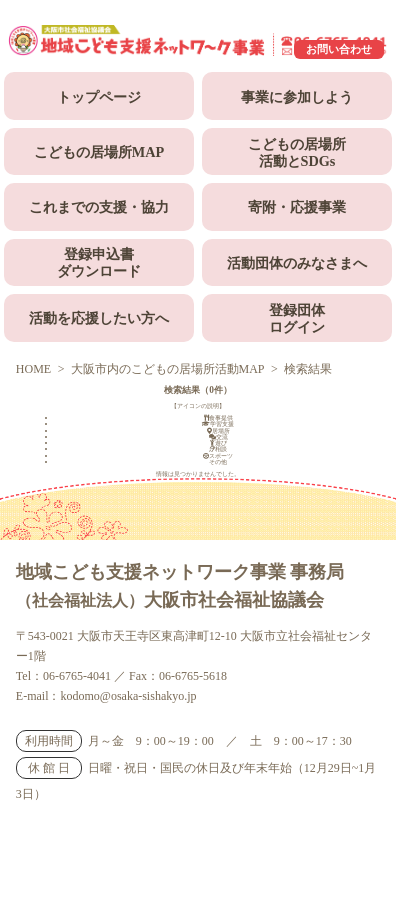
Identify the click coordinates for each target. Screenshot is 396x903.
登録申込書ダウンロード (99, 262)
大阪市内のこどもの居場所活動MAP (168, 369)
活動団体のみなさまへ (297, 263)
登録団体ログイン (297, 318)
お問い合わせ (339, 49)
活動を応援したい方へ (99, 318)
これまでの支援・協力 (99, 207)
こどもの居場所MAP (99, 152)
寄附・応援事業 (297, 207)
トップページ (99, 97)
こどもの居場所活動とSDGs (297, 152)
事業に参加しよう (297, 97)
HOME (33, 369)
